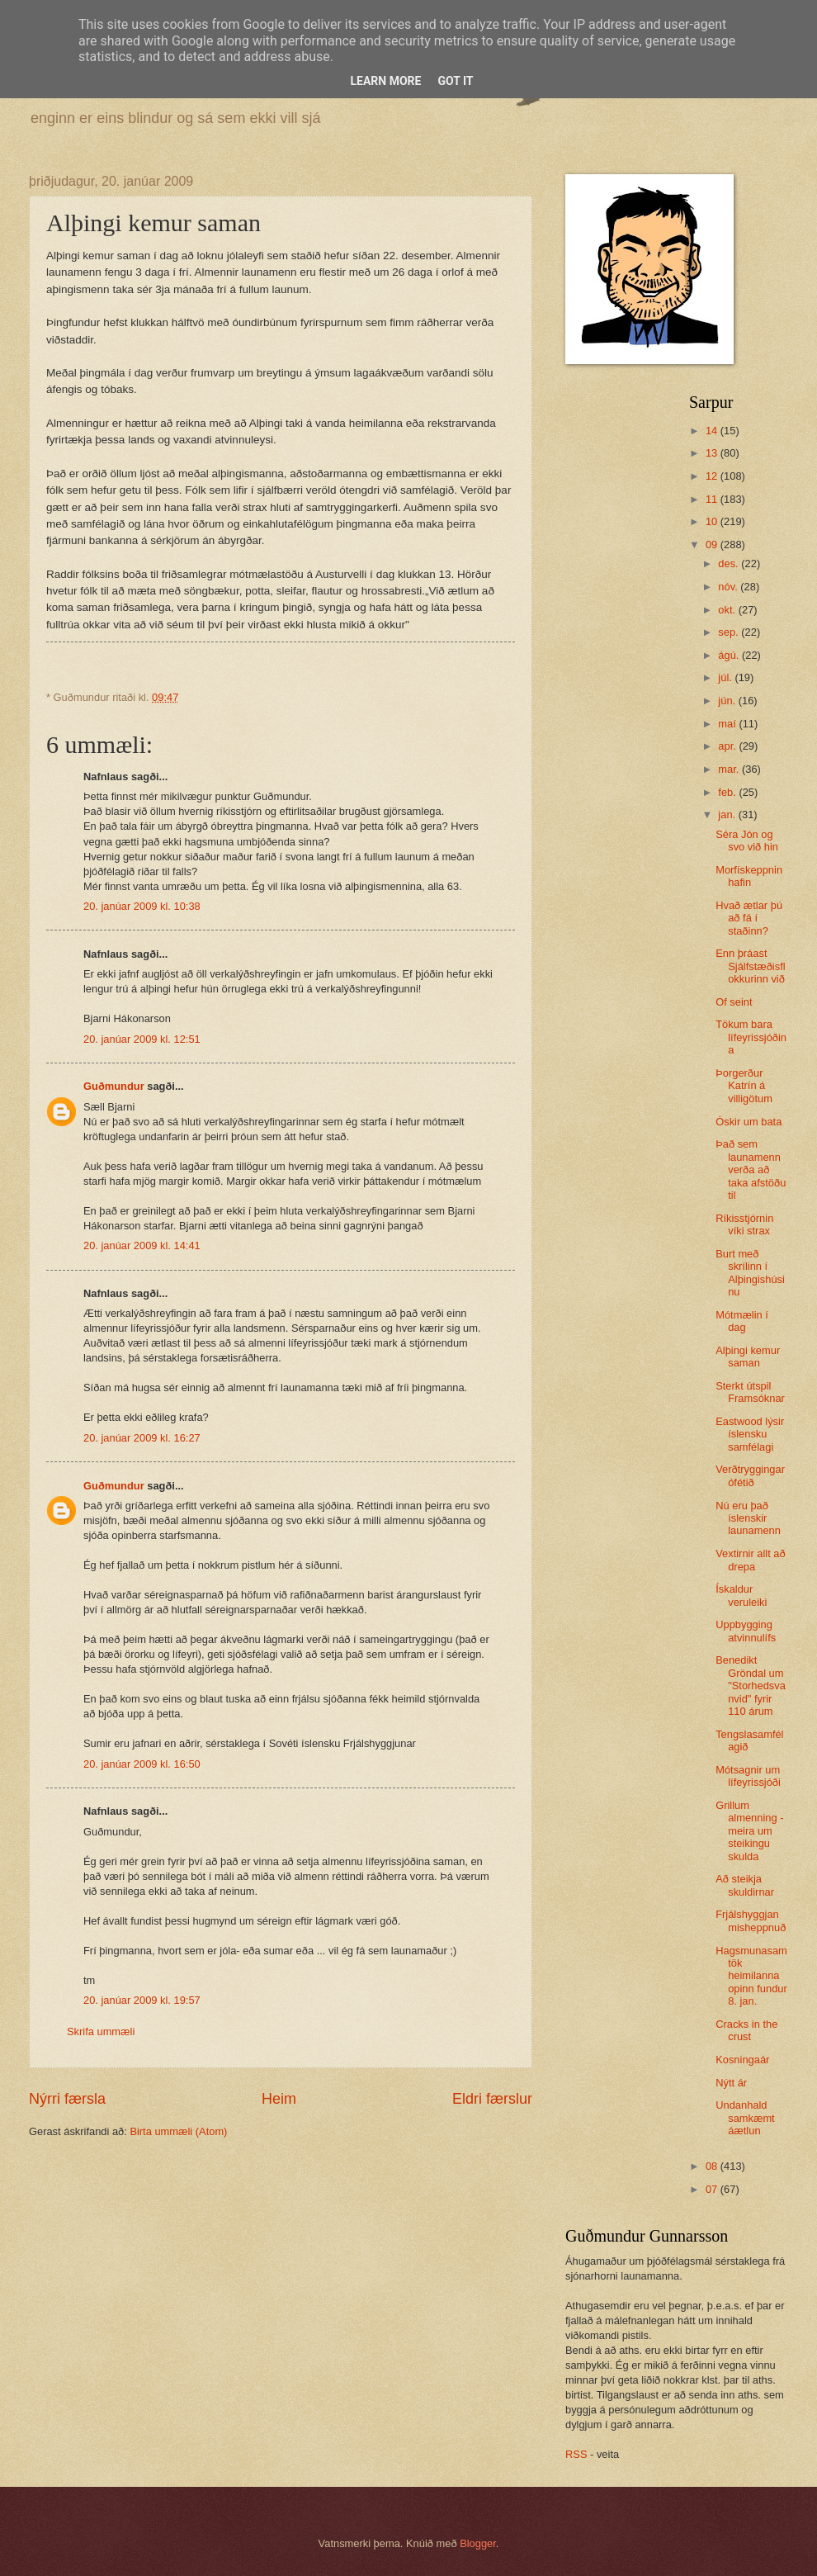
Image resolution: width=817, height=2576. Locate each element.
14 (713, 430)
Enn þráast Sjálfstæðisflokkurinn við (750, 966)
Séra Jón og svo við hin (746, 840)
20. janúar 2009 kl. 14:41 (142, 1245)
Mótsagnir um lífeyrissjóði (748, 1776)
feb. (728, 792)
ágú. (730, 655)
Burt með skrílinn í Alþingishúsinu (750, 1273)
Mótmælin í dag (741, 1321)
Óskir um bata (748, 1121)
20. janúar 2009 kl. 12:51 (142, 1039)
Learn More (385, 81)
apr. (728, 746)
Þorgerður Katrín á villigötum (743, 1086)
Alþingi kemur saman (747, 1356)
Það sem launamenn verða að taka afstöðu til (750, 1169)
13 (713, 453)
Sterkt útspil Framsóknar (750, 1392)
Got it (455, 81)
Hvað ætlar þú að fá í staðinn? (748, 918)
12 (713, 476)
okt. (728, 610)
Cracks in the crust (746, 2030)
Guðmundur (113, 1086)
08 (713, 2166)
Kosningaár (742, 2059)
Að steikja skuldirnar (744, 1885)
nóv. (729, 586)
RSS (576, 2454)
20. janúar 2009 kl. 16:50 (142, 1764)
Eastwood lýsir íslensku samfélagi (749, 1434)
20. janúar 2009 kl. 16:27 (142, 1438)
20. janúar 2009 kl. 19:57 (142, 2000)
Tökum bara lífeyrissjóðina (750, 1037)
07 (713, 2189)
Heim (279, 2099)
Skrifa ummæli (101, 2031)
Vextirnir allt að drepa (750, 1559)
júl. (726, 677)
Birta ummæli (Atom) (178, 2131)
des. (729, 563)
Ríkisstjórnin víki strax (744, 1224)
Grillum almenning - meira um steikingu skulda (749, 1831)
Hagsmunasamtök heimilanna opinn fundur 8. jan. (751, 1976)
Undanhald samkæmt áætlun (745, 2118)
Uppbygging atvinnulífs (745, 1630)
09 (713, 544)
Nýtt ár (731, 2082)
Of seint (733, 1002)
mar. (730, 769)
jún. (728, 700)
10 (713, 521)
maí (728, 723)
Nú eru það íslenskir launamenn (748, 1518)
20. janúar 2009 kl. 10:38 (142, 906)
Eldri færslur (492, 2099)
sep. (729, 632)
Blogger (478, 2543)
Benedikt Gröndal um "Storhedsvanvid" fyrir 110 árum (750, 1685)
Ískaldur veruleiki (741, 1595)
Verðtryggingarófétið (750, 1475)
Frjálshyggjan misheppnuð (750, 1920)
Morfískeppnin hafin (748, 876)
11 (713, 499)
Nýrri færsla (67, 2099)
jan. (728, 814)
